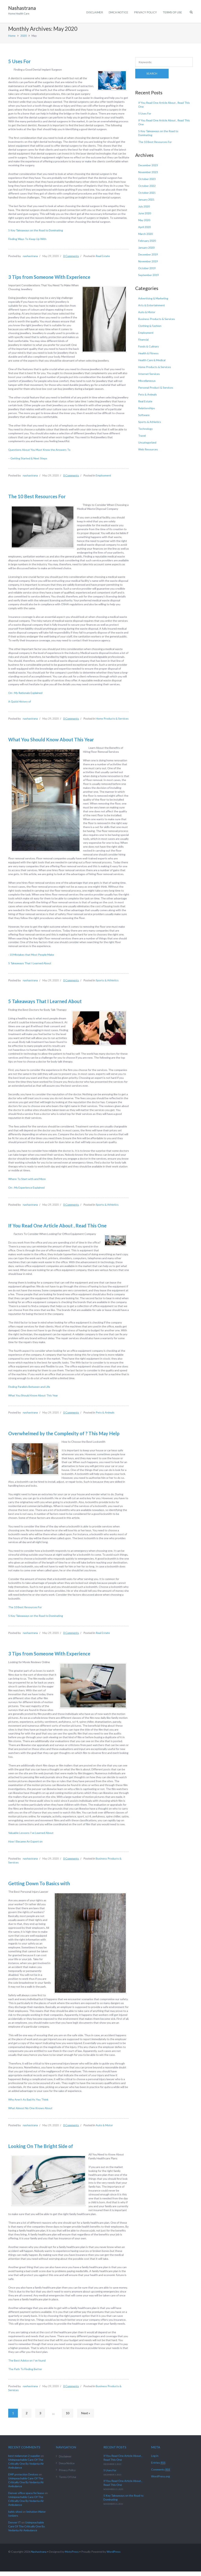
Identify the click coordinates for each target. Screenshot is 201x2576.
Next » (85, 2417)
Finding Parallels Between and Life (29, 1391)
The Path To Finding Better (25, 2373)
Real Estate (103, 260)
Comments (160, 2474)
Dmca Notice (118, 12)
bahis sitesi (15, 2516)
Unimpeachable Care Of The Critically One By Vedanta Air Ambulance (26, 2468)
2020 (23, 40)
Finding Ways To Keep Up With (27, 243)
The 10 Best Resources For (37, 501)
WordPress (114, 2556)
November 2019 (148, 265)
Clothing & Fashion (149, 330)
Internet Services (149, 378)
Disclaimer (94, 12)
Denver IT (14, 2527)
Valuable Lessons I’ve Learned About (31, 1837)
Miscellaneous (147, 385)
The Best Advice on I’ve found (27, 2365)
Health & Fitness (148, 357)
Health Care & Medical (151, 364)
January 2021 (146, 204)
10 (67, 2417)
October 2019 (147, 272)
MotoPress (72, 2556)
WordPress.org (160, 2480)
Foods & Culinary (148, 351)
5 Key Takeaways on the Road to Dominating (35, 234)
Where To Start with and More (27, 1183)
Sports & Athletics (107, 984)
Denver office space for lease (26, 2497)
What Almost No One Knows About (30, 2112)
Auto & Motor (104, 2129)
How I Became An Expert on (25, 1846)
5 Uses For (19, 66)
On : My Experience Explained (26, 1192)
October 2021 (147, 197)
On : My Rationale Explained (25, 697)
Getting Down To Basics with (39, 1888)
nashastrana (30, 260)
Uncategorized (147, 447)
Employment (103, 480)
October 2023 (147, 183)
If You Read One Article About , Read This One (57, 1230)
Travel (142, 440)
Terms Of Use (172, 12)
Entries (158, 2467)
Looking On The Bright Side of (40, 2150)
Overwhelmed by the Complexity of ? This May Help (64, 1438)
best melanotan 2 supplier (24, 2460)
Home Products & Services (112, 723)
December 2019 (148, 259)
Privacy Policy (145, 12)
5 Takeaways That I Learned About (29, 967)
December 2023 (148, 169)
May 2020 (144, 224)
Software (144, 419)
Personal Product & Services (155, 392)
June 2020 (144, 217)
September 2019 (148, 279)
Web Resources (148, 453)
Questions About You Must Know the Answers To (39, 454)
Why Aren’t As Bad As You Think (28, 2104)
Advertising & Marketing (153, 303)
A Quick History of (19, 706)
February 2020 (147, 245)
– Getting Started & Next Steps (27, 462)
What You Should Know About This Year (51, 744)
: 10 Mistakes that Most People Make (31, 959)
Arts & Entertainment (151, 309)
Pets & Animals (105, 1417)
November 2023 (148, 176)
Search (151, 78)
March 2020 (145, 238)
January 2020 (146, 252)
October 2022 (147, 190)
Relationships (146, 412)
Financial (143, 344)
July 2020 (144, 211)
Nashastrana (39, 2556)
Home (12, 40)
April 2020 (144, 231)
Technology (145, 433)
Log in (154, 2460)
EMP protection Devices (23, 2479)
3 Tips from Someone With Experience (49, 281)
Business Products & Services (156, 323)
